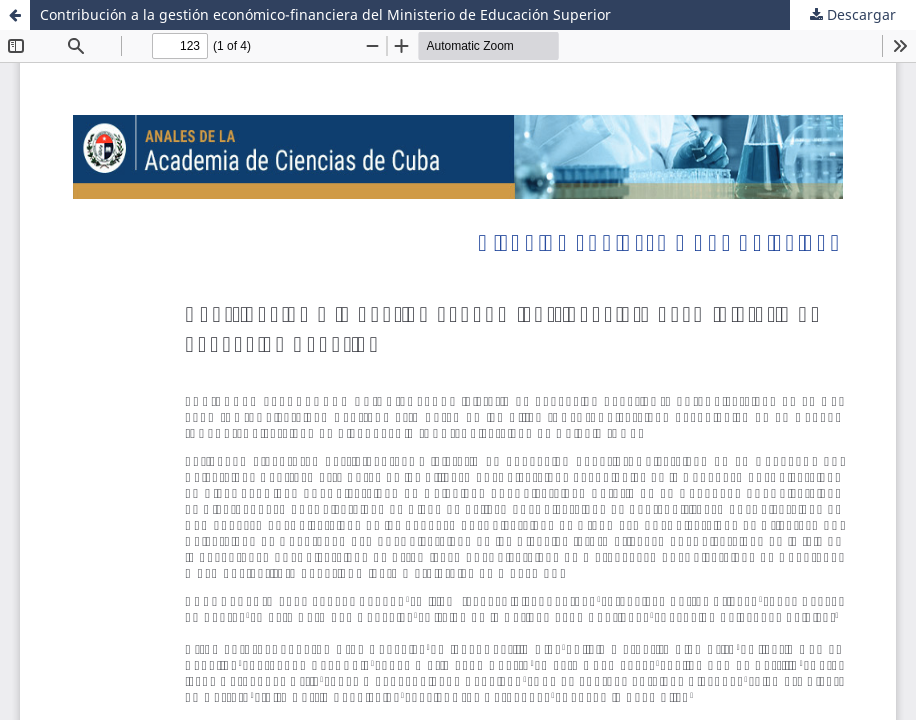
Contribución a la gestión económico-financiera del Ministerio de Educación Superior (325, 14)
